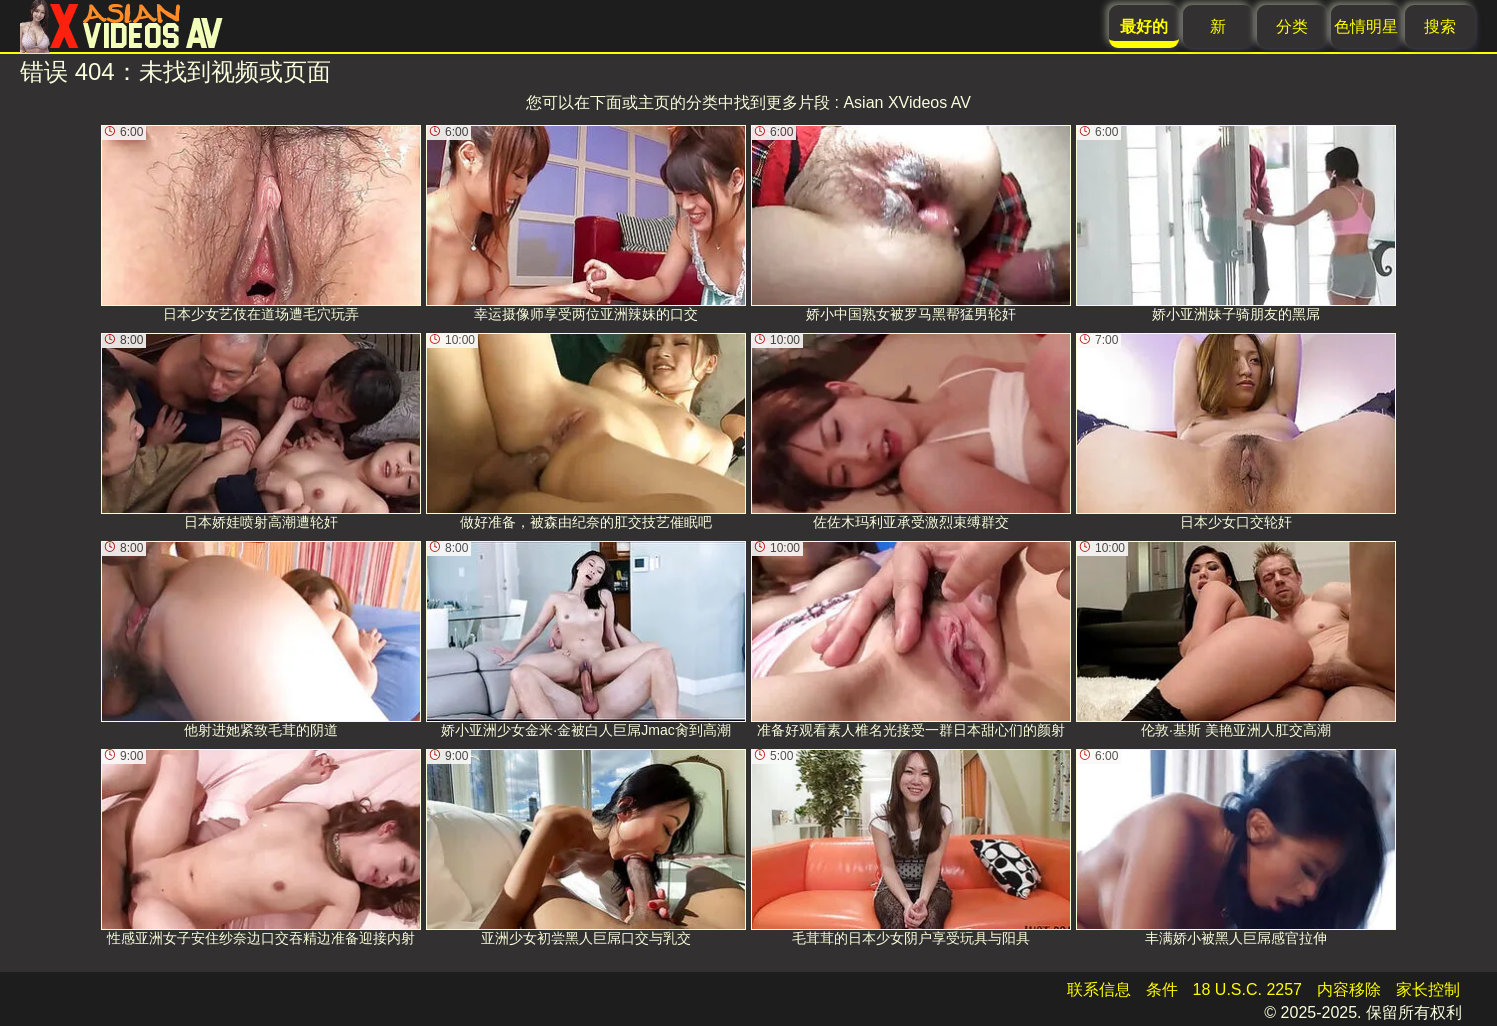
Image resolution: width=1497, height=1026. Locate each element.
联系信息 (1099, 989)
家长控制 (1428, 989)
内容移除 (1349, 989)
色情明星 (1366, 26)
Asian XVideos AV (907, 102)
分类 (1292, 26)
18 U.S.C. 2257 (1247, 989)
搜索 (1440, 26)
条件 (1162, 989)
